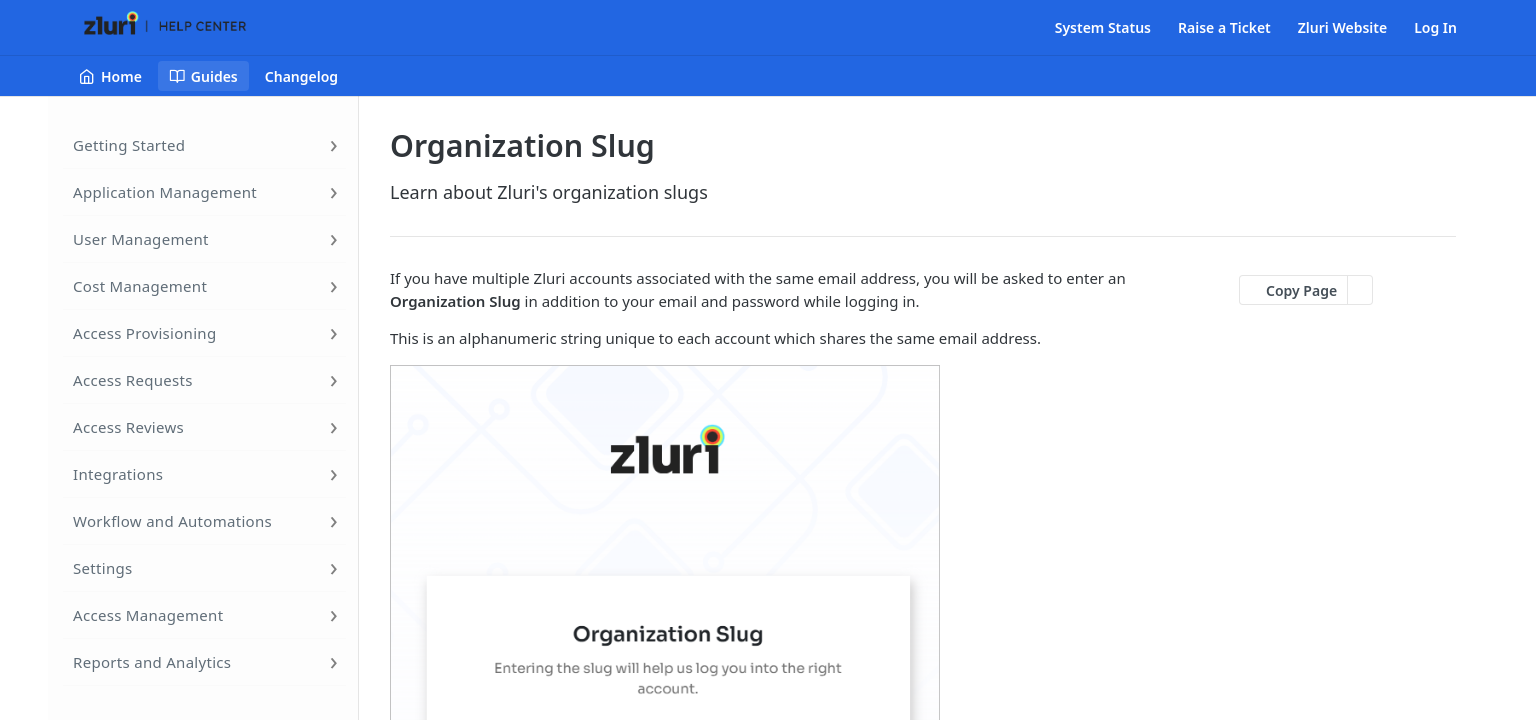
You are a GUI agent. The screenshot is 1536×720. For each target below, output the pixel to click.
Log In (1435, 27)
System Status (1103, 27)
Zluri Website (1342, 27)
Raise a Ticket (1224, 27)
